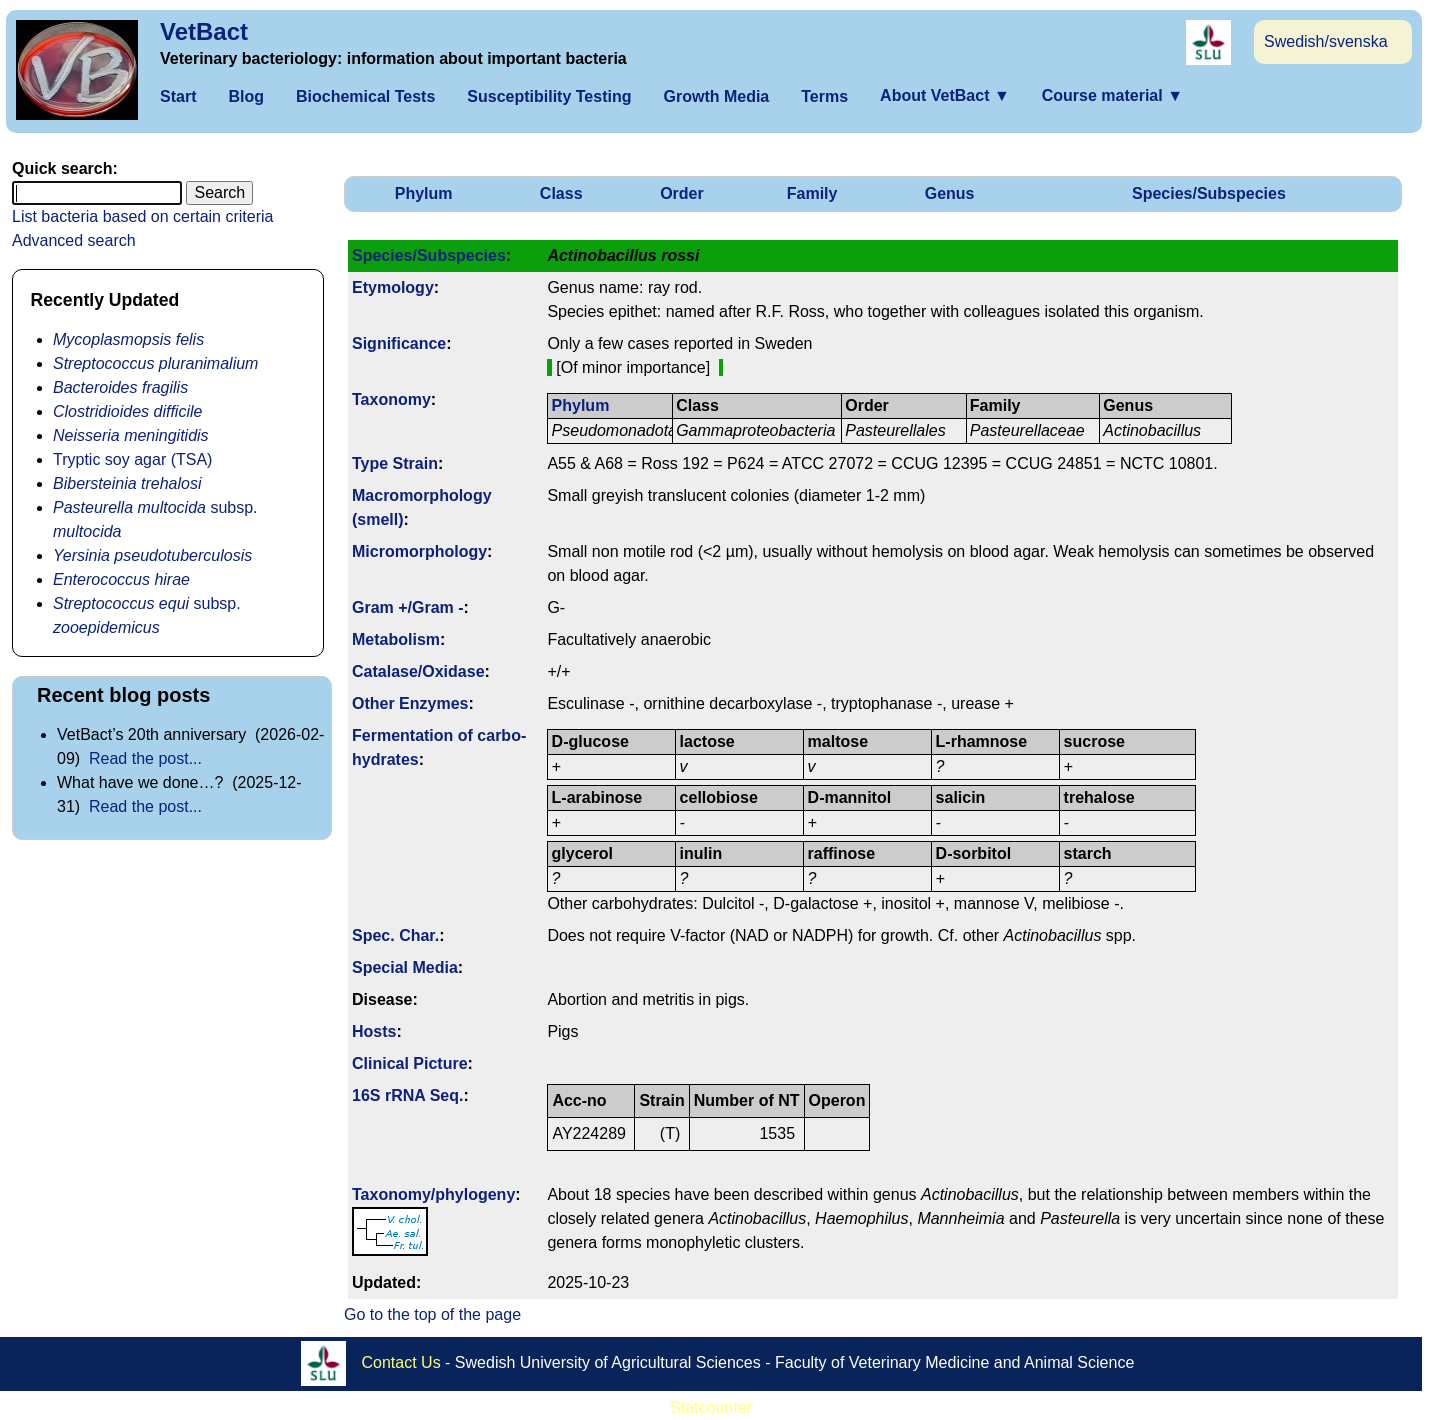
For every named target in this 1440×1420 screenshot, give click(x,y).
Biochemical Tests (365, 96)
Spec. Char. (395, 935)
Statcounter (711, 1407)
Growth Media (716, 96)
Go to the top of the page (432, 1314)
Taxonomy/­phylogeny (433, 1194)
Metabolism (396, 639)
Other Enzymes (410, 703)
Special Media (405, 967)
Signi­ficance (399, 343)
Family (812, 193)
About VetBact (945, 95)
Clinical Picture (410, 1063)
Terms (824, 96)
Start (178, 96)
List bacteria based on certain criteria (142, 216)
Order (682, 193)
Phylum (424, 193)
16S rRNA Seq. (407, 1095)
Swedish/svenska (1326, 41)
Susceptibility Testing (549, 96)
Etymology (393, 287)
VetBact (204, 31)
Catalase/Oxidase (418, 671)
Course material (1112, 95)
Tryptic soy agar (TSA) (132, 459)
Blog (246, 96)
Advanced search (74, 240)
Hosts (374, 1031)
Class (561, 193)
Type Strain (395, 463)
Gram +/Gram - (408, 607)
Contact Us (401, 1362)
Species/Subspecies (1209, 193)
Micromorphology (419, 551)
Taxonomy (391, 399)
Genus (950, 193)
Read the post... (145, 758)
